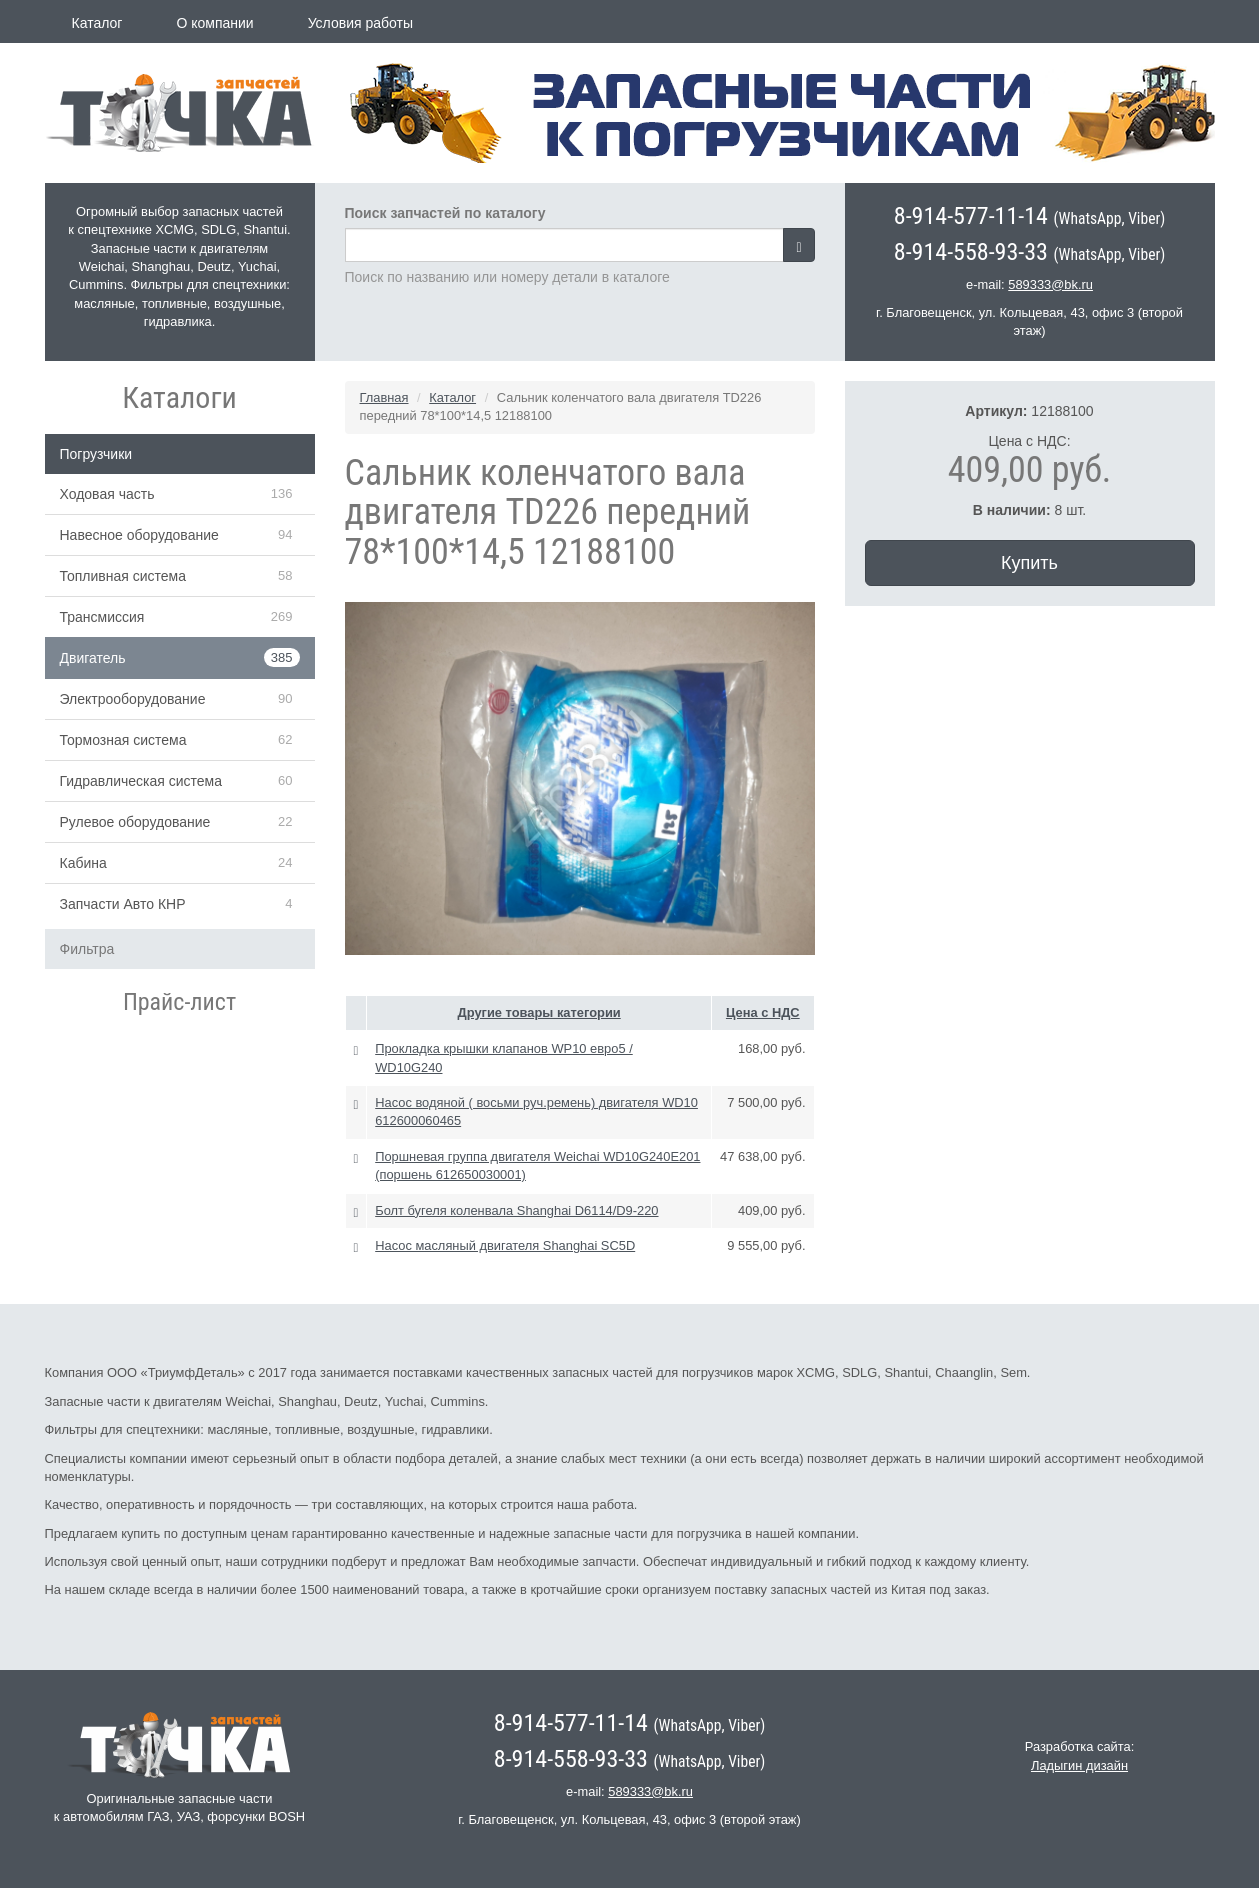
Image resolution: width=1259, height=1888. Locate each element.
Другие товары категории (539, 1012)
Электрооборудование (133, 699)
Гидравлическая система (141, 781)
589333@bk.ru (1050, 284)
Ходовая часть (107, 494)
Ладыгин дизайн (1079, 1765)
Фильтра (87, 949)
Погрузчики (96, 454)
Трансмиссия (102, 617)
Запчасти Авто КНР (123, 904)
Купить (1029, 563)
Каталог (97, 23)
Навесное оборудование (139, 535)
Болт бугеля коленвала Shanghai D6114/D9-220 (516, 1210)
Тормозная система (123, 740)
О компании (214, 23)
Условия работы (360, 23)
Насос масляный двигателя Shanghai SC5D (505, 1245)
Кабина (83, 863)
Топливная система (123, 576)
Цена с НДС (763, 1012)
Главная (384, 397)
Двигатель (93, 658)
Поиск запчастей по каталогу (445, 213)
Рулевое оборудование (135, 822)
